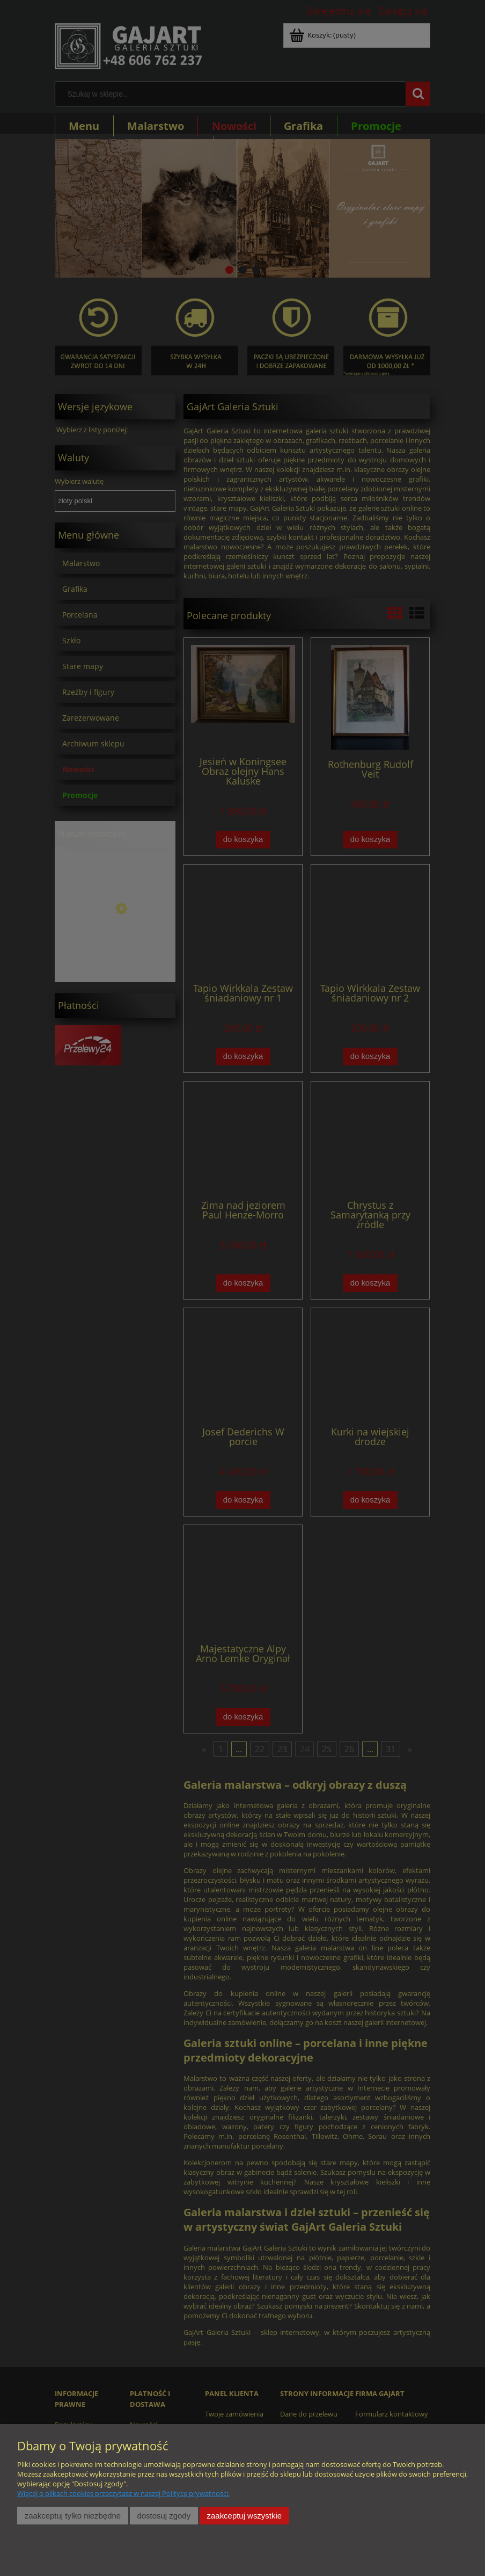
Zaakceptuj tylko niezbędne (73, 2515)
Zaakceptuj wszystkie (244, 2515)
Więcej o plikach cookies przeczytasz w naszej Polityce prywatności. (123, 2493)
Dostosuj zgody (163, 2515)
